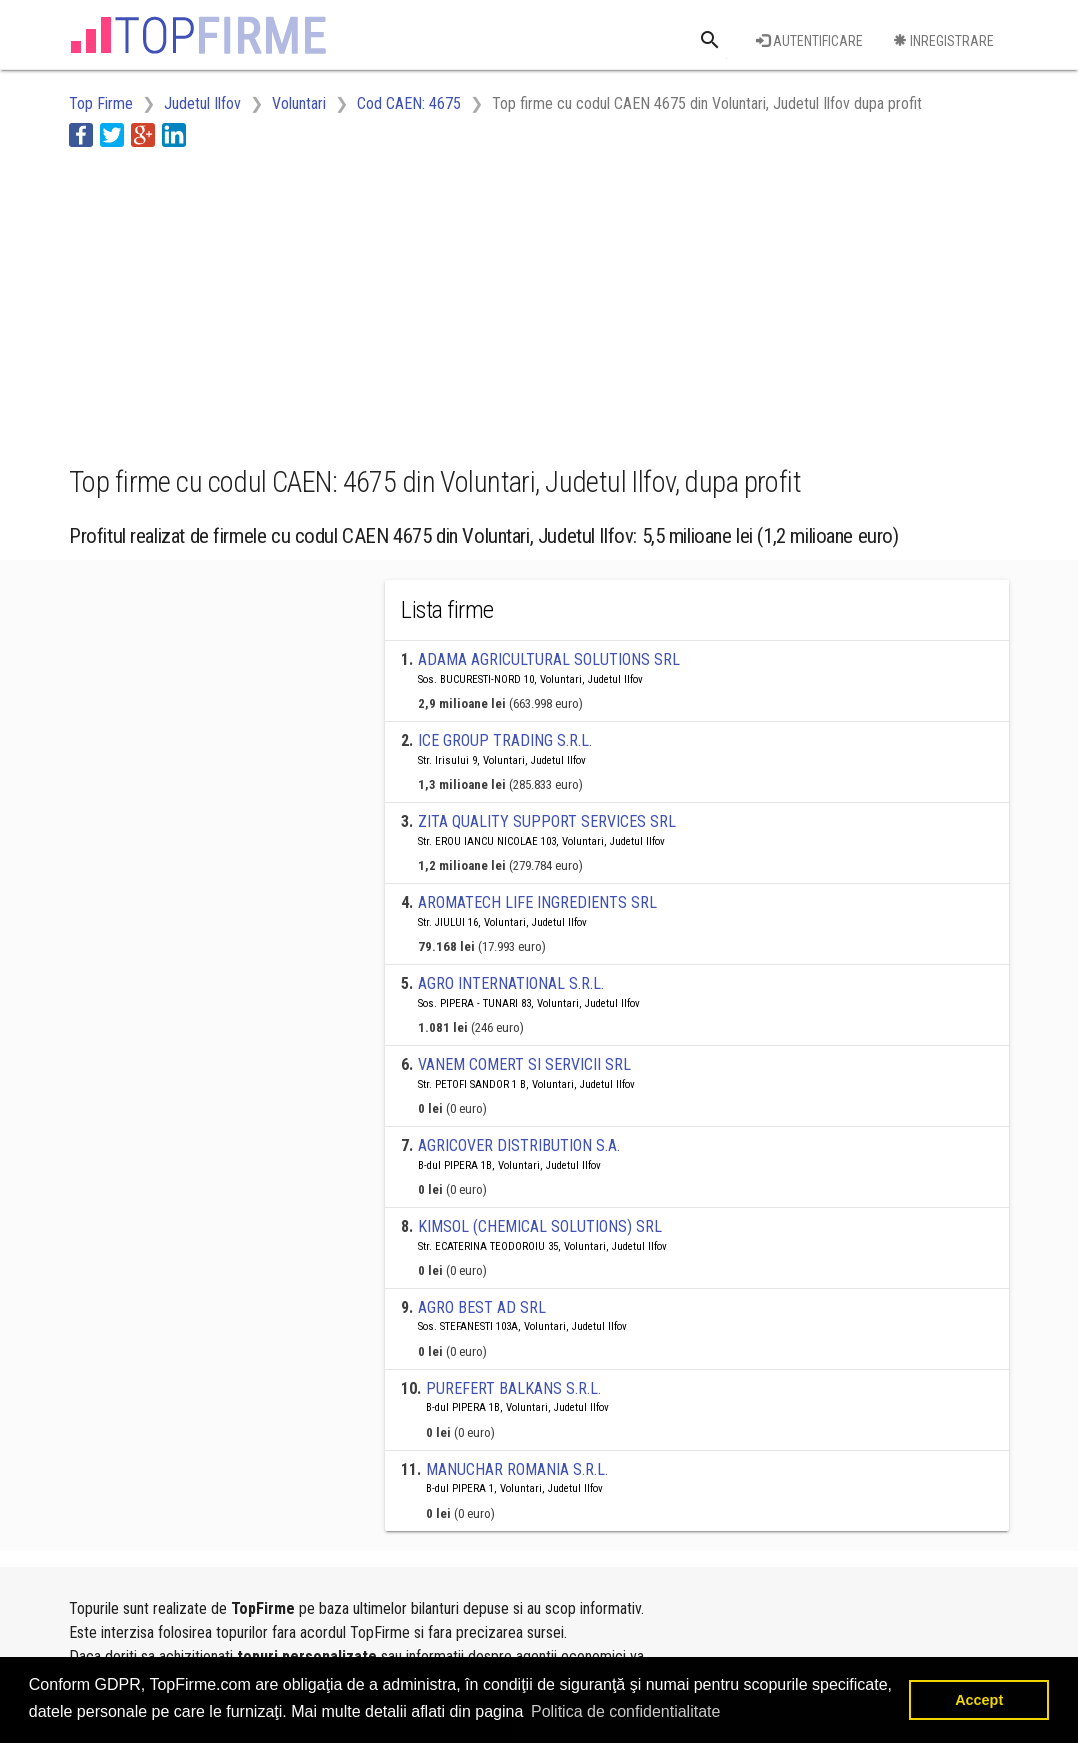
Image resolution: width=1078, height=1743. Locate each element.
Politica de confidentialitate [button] (625, 1711)
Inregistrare (943, 41)
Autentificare (809, 41)
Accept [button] (979, 1700)
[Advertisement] (433, 303)
